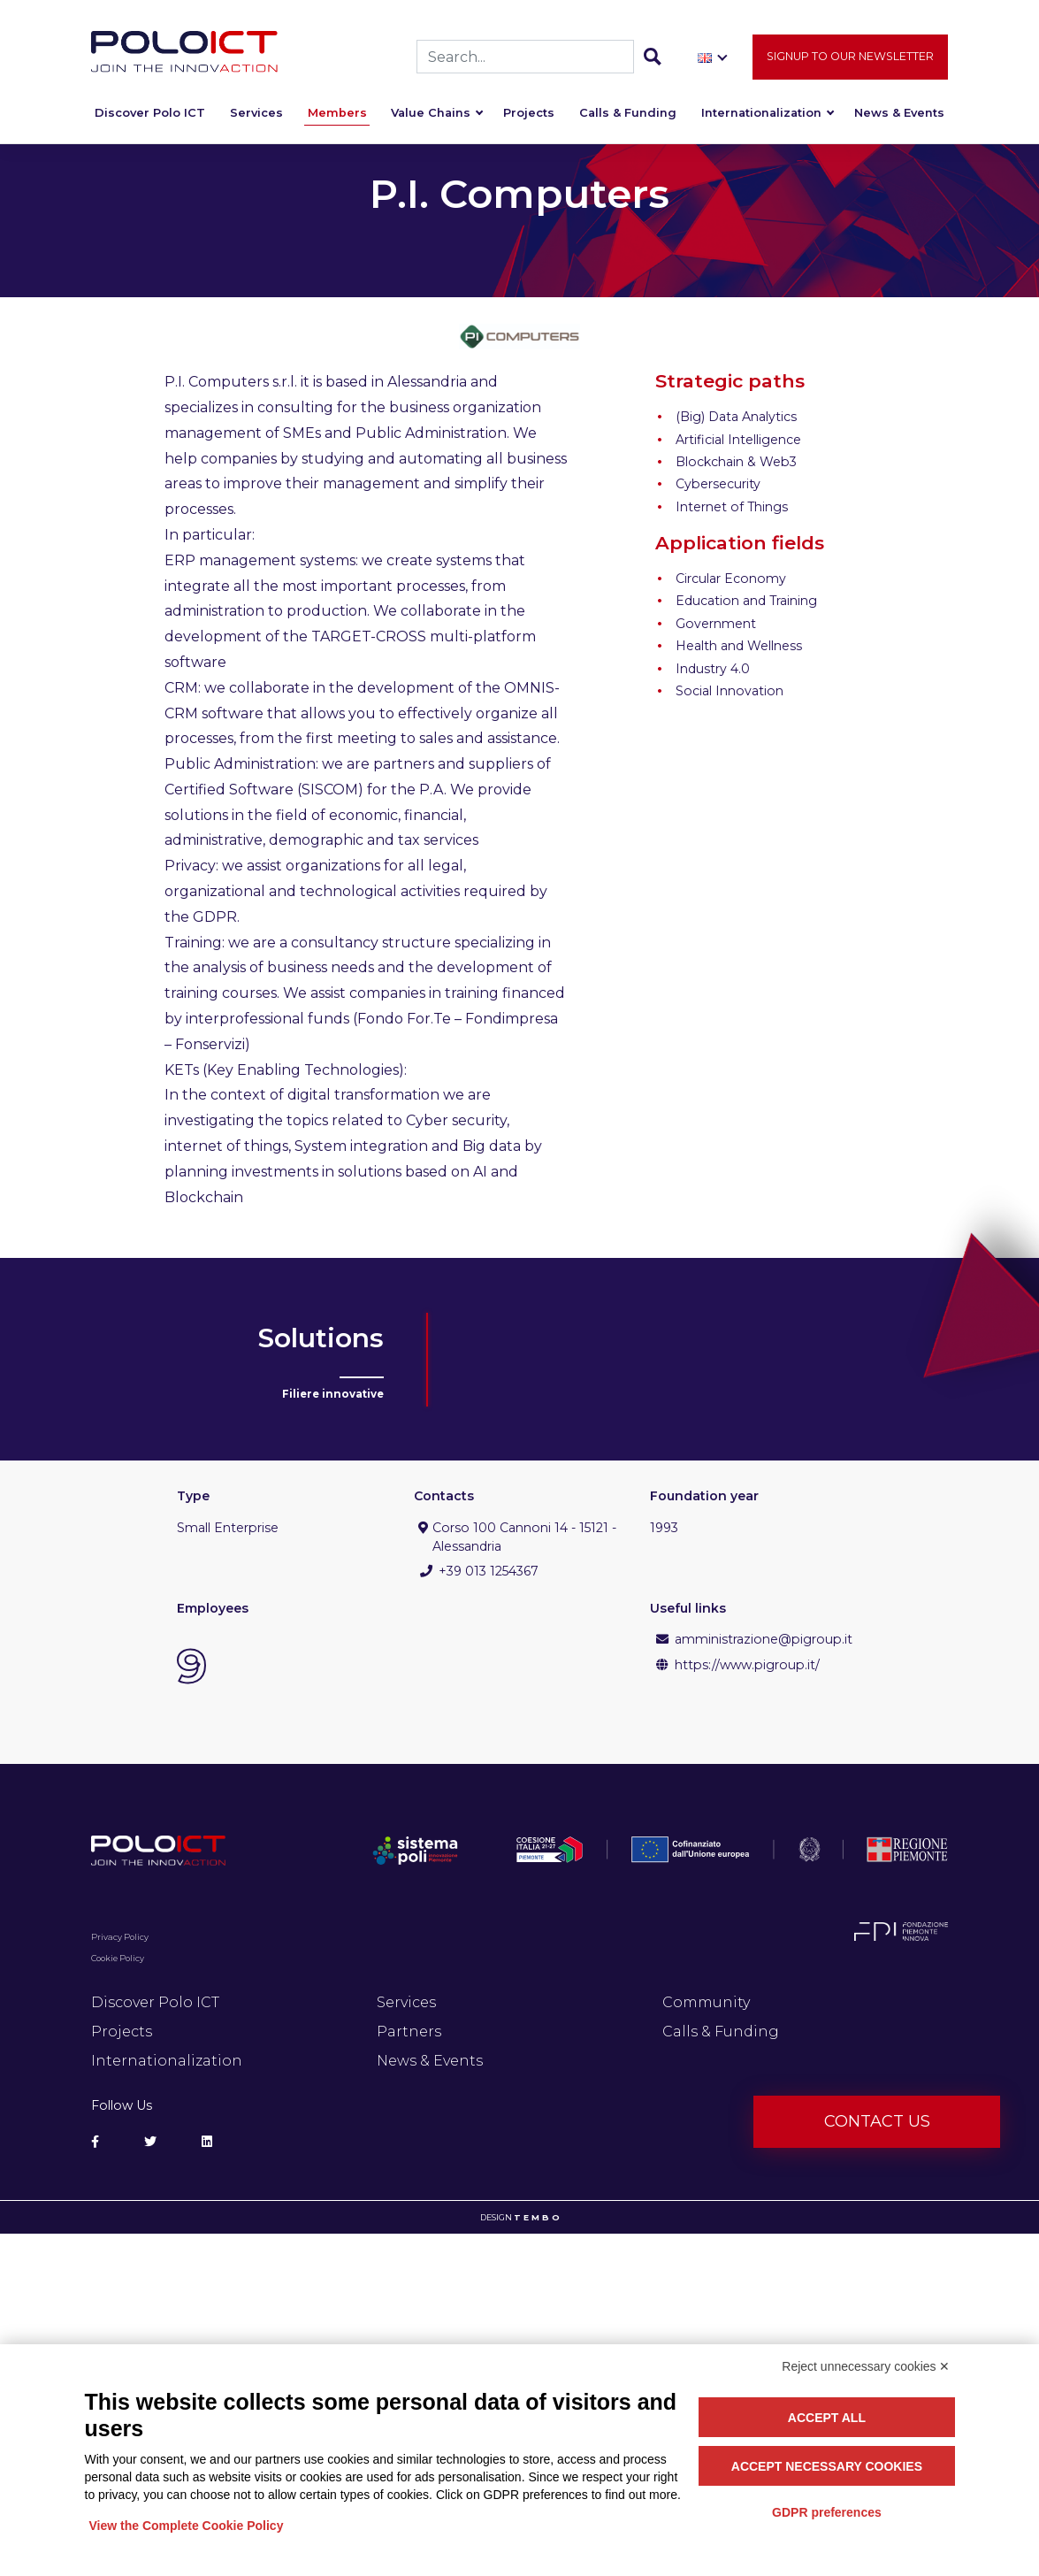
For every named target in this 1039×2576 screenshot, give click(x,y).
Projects (528, 116)
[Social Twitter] (150, 2142)
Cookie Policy (117, 1958)
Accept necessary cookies (826, 2466)
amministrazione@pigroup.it (763, 1639)
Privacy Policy (120, 1937)
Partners (409, 2031)
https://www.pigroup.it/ (747, 1665)
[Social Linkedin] (207, 2142)
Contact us (877, 2121)
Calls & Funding (627, 116)
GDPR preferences (827, 2512)
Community (706, 2002)
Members (337, 116)
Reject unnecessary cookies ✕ (866, 2366)
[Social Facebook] (95, 2142)
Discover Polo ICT (150, 116)
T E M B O (537, 2217)
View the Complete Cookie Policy (186, 2525)
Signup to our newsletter (850, 59)
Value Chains (430, 116)
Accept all (827, 2418)
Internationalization (761, 116)
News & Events (899, 116)
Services (256, 116)
